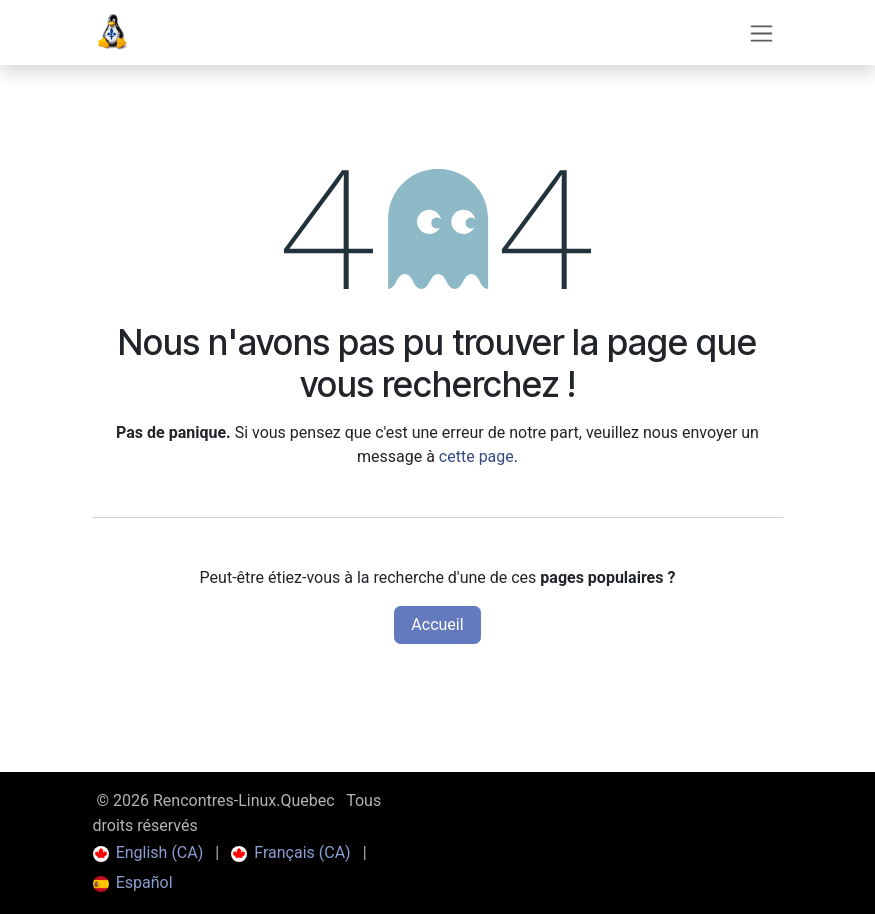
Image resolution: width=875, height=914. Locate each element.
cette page (476, 456)
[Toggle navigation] (761, 32)
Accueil (437, 624)
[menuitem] (148, 853)
